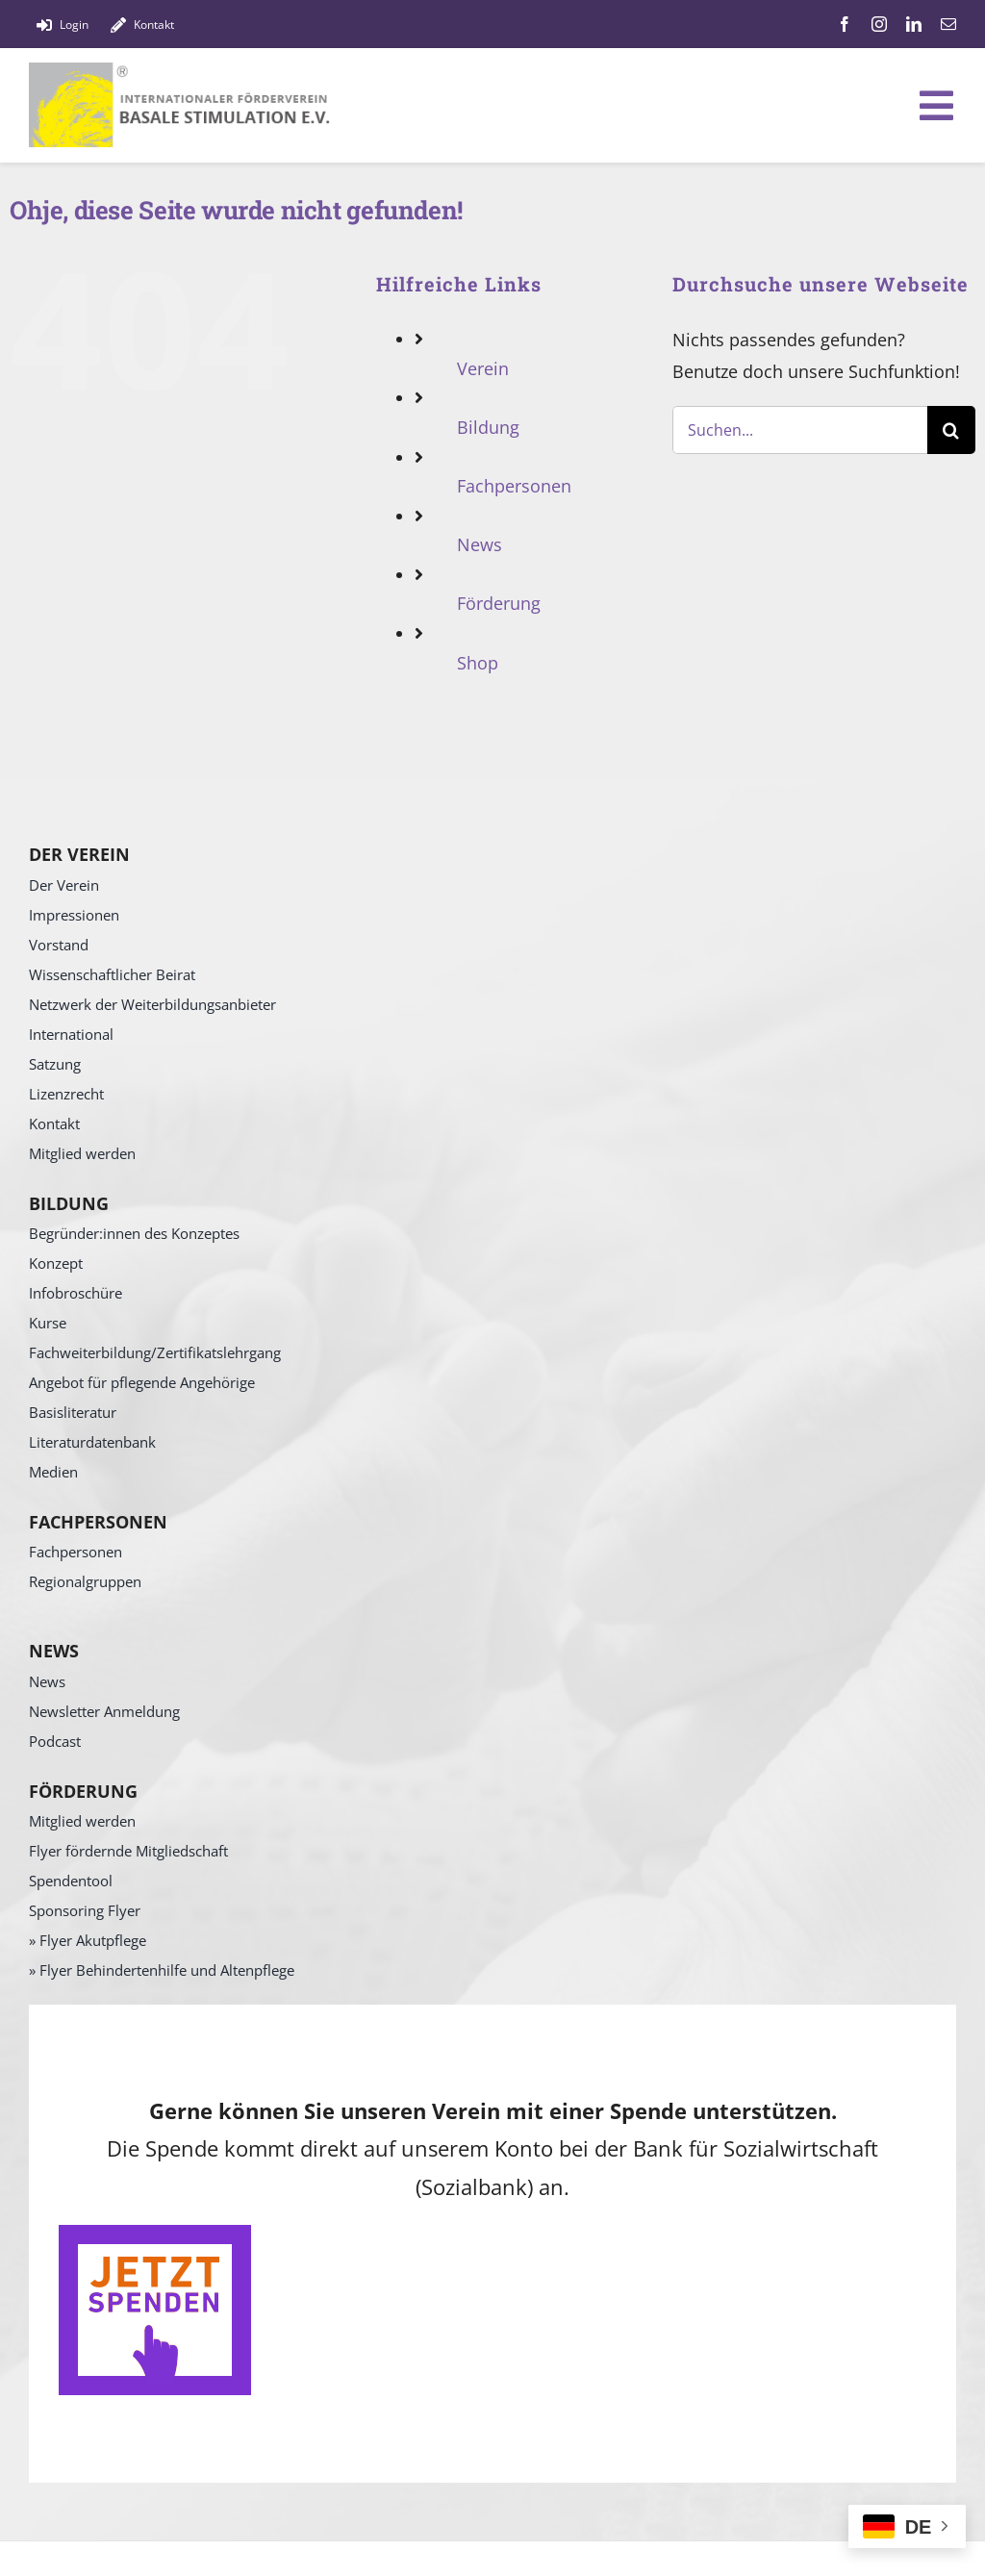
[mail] (948, 24)
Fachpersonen (514, 485)
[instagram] (879, 24)
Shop (477, 662)
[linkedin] (914, 24)
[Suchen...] (799, 430)
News (479, 544)
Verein (483, 368)
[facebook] (844, 24)
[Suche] (951, 430)
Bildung (488, 427)
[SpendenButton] (155, 2233)
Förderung (499, 603)
